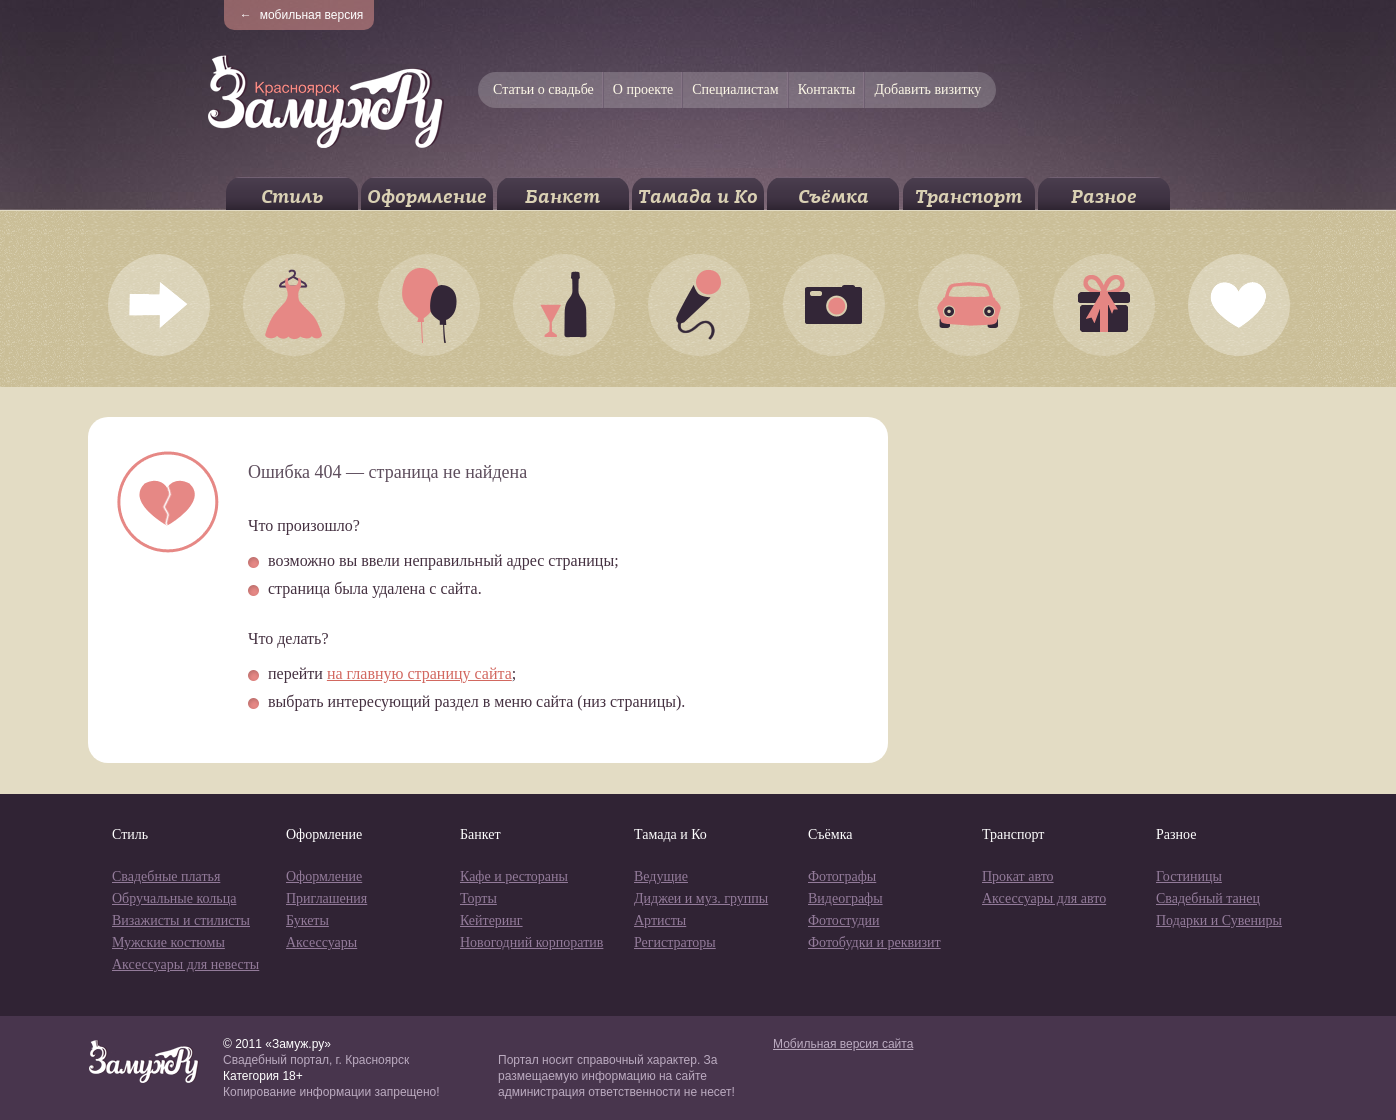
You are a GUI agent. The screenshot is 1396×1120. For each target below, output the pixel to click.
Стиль (292, 196)
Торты (478, 898)
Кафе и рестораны (514, 876)
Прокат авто (1018, 876)
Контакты (827, 89)
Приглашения (326, 898)
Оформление (427, 196)
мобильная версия (302, 15)
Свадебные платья (166, 876)
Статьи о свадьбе (543, 89)
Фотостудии (844, 920)
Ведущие (661, 876)
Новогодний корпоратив (531, 942)
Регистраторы (675, 942)
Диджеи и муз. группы (701, 898)
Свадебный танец (1208, 898)
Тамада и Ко (698, 196)
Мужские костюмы (168, 942)
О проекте (643, 89)
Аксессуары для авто (1044, 898)
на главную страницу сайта (419, 673)
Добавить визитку (927, 89)
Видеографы (845, 898)
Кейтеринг (491, 920)
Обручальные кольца (174, 898)
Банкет (562, 196)
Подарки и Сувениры (1219, 920)
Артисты (660, 920)
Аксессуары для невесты (185, 964)
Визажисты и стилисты (181, 920)
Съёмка (833, 196)
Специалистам (735, 89)
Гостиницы (1189, 876)
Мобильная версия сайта (843, 1044)
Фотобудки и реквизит (874, 942)
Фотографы (842, 876)
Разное (1104, 196)
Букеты (307, 920)
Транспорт (968, 196)
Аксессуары (321, 942)
